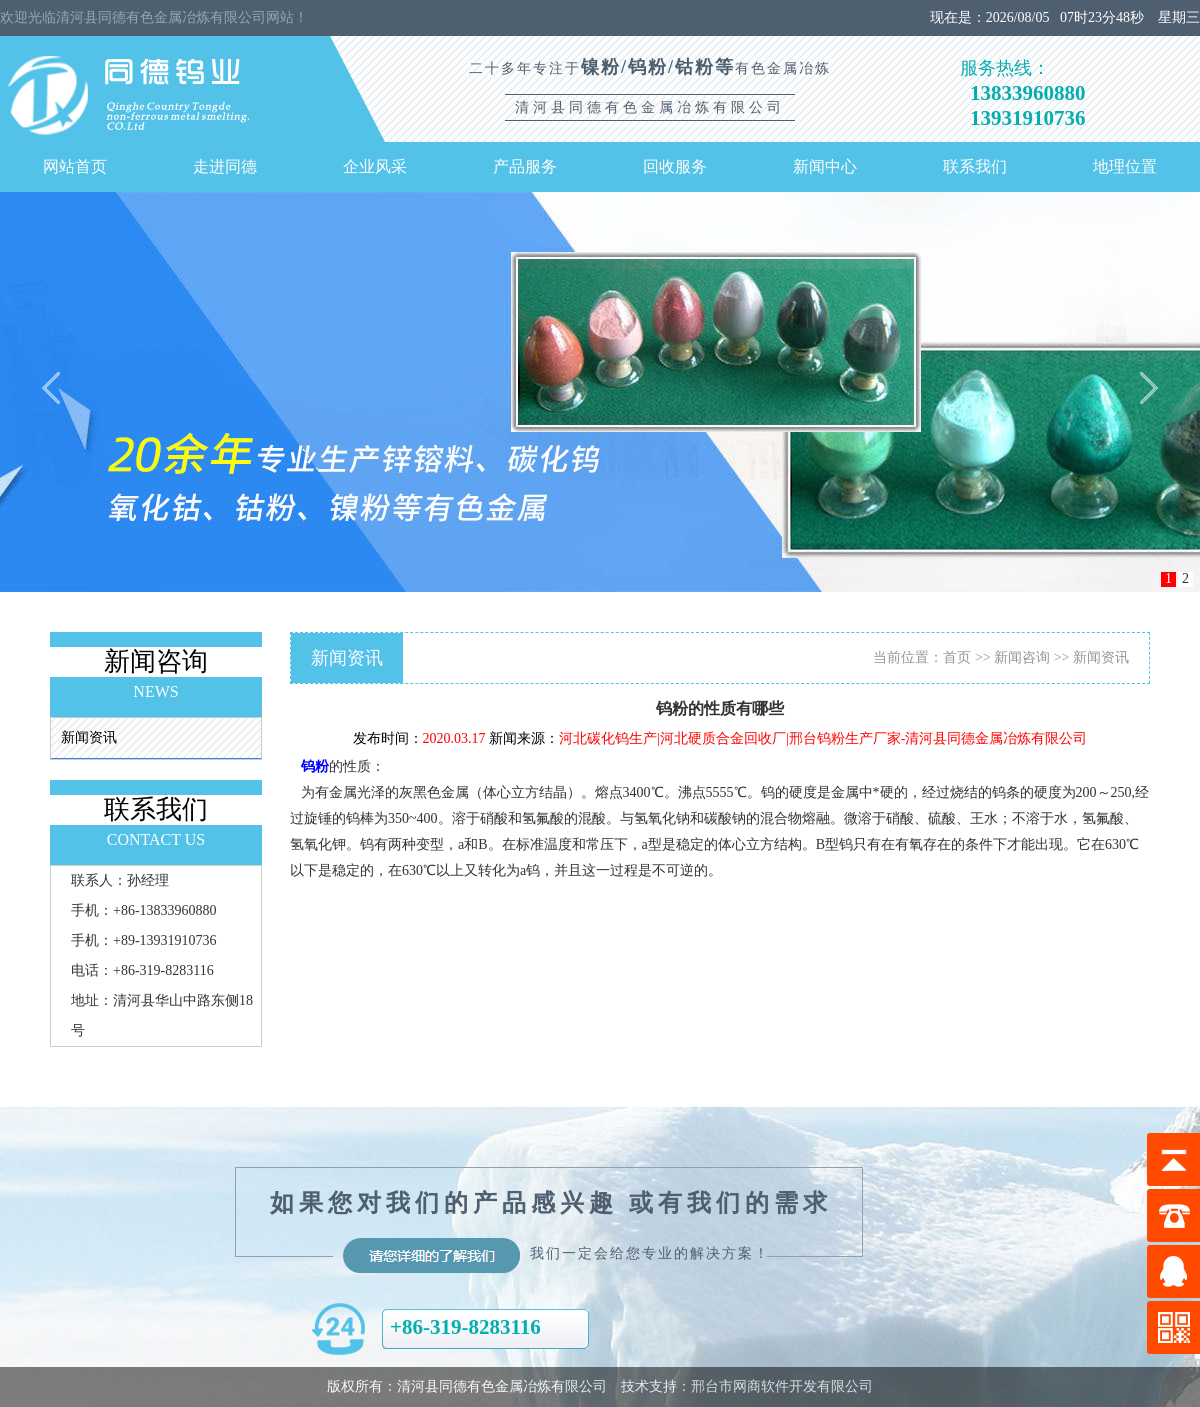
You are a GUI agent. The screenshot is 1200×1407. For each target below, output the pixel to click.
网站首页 (75, 166)
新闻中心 (825, 166)
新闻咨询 (1022, 657)
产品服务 (525, 166)
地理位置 (1125, 166)
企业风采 (375, 166)
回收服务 (675, 166)
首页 (957, 657)
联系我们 (975, 166)
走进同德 (225, 166)
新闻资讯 (89, 737)
